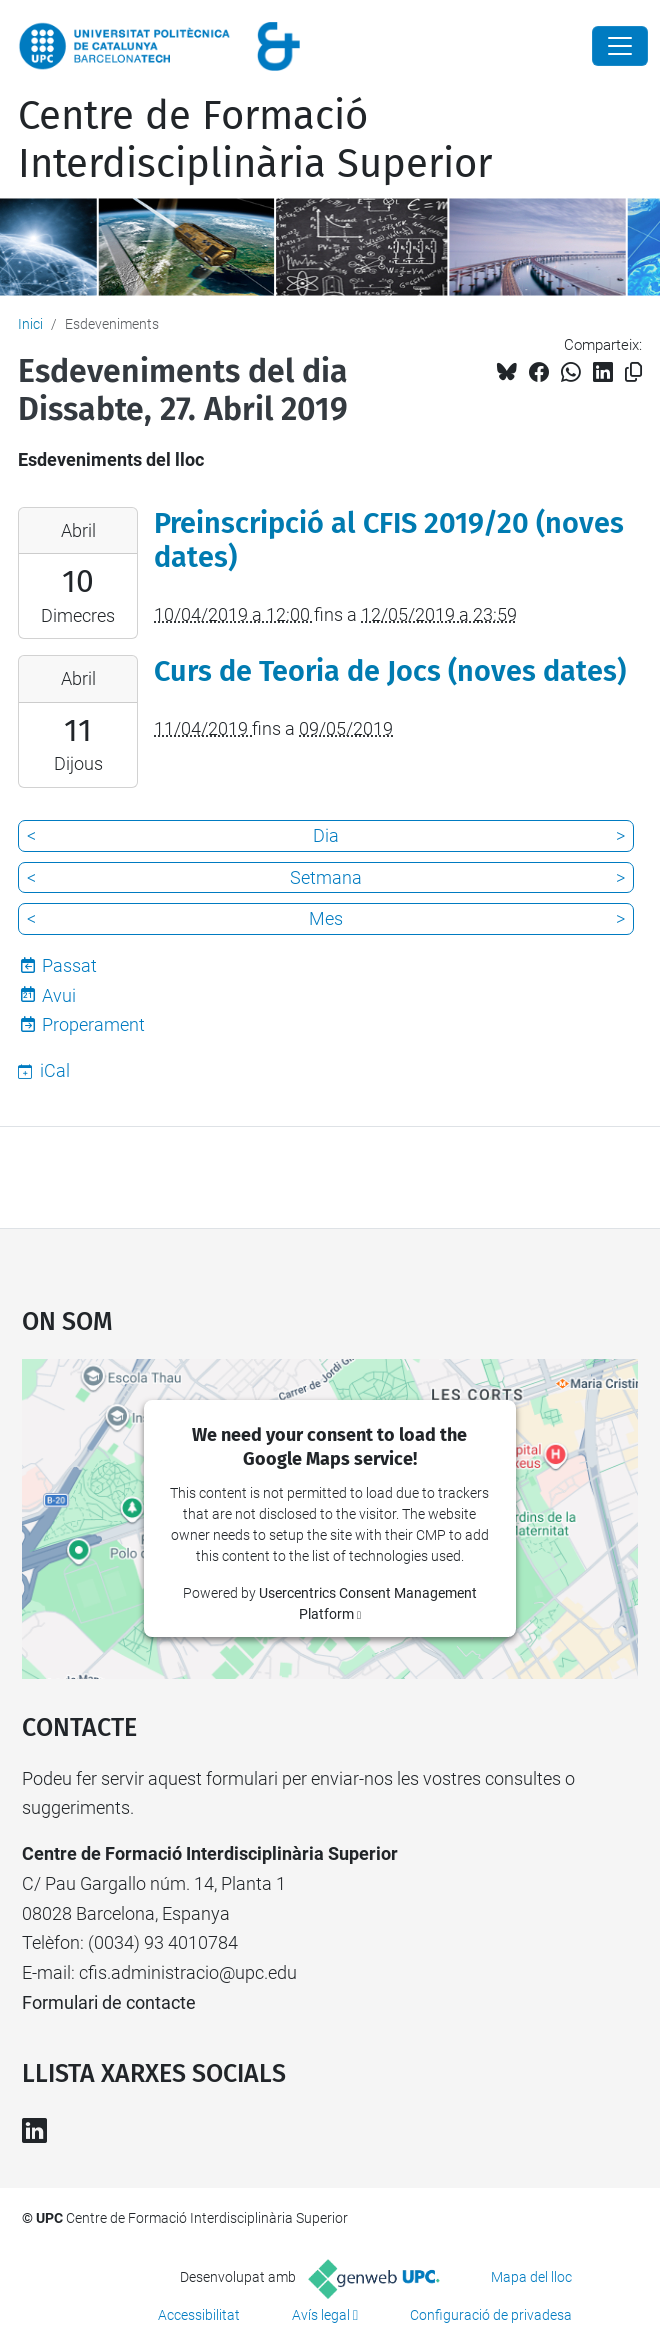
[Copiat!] (633, 372)
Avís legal (321, 2315)
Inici (30, 324)
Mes (326, 918)
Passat (69, 965)
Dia (326, 835)
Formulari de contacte (109, 2002)
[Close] (620, 46)
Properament (93, 1024)
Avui (59, 995)
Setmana (326, 877)
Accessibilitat (199, 2315)
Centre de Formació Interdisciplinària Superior (255, 140)
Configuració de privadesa (491, 2315)
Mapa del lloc (531, 2277)
